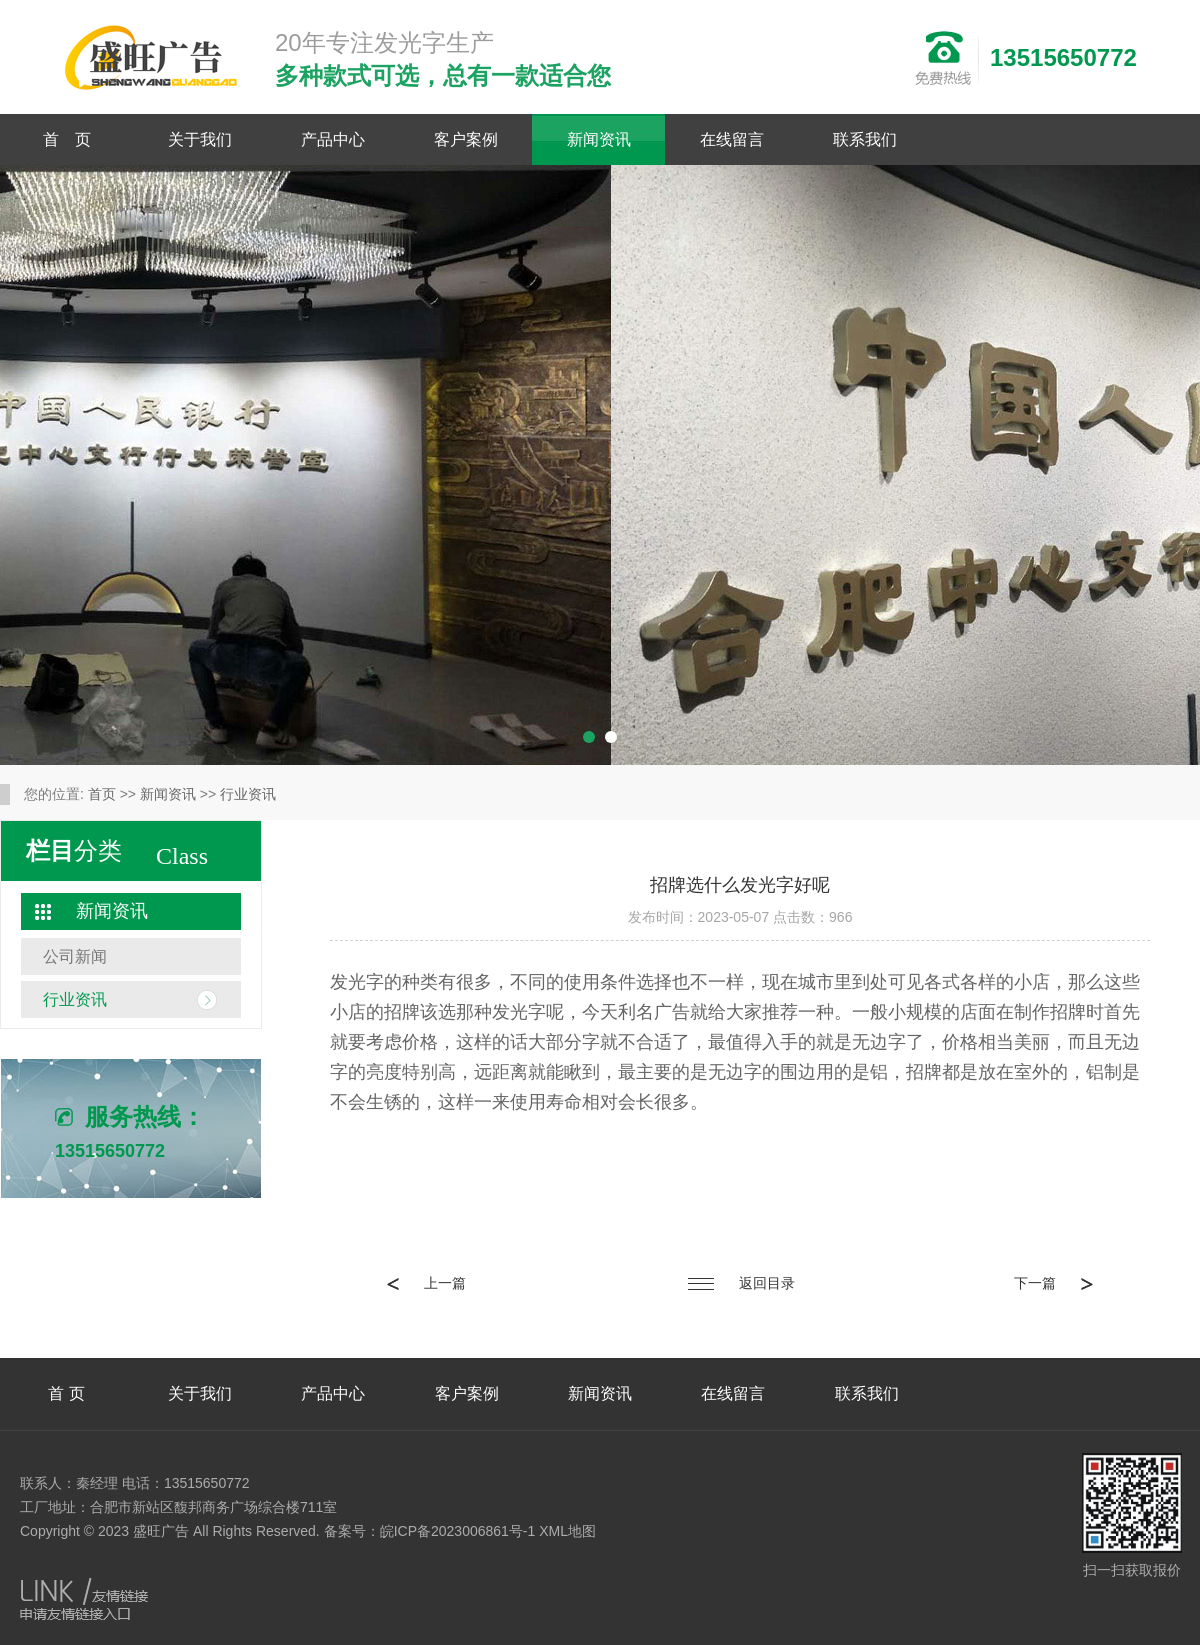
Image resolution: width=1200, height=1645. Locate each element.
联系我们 (865, 139)
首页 (102, 794)
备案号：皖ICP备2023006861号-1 (430, 1531)
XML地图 (567, 1531)
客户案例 (466, 139)
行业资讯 (248, 794)
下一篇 (1053, 1283)
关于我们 (200, 139)
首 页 (67, 139)
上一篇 (426, 1283)
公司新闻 (75, 956)
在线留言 (732, 139)
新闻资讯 (599, 139)
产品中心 (333, 139)
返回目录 (741, 1283)
